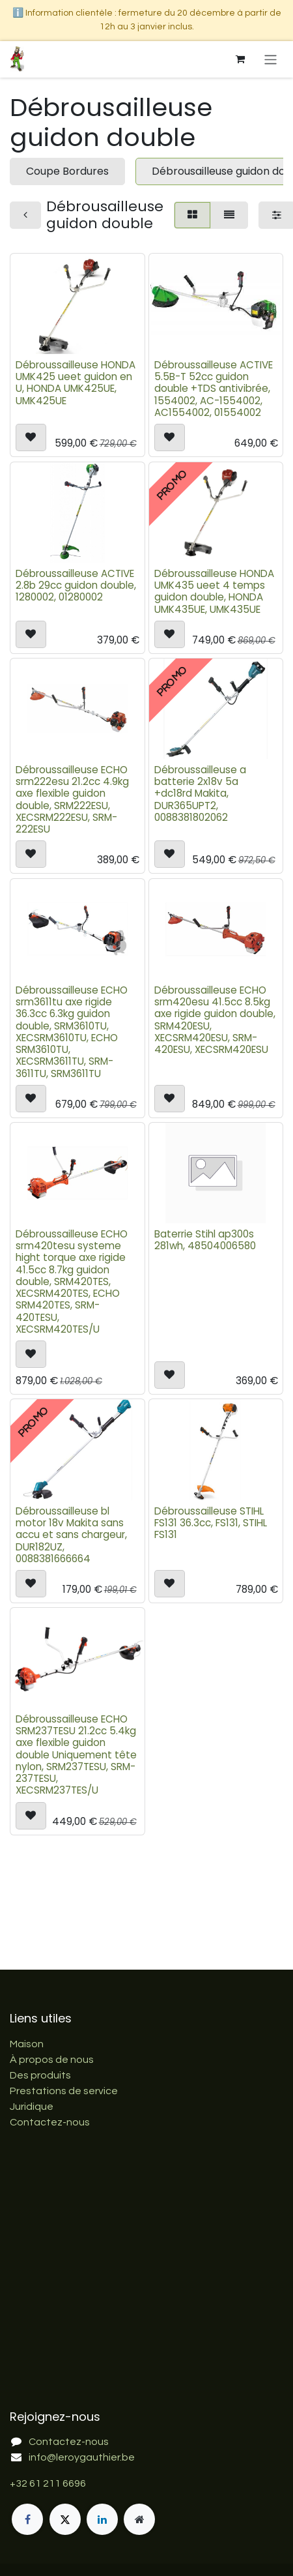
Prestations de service (64, 2091)
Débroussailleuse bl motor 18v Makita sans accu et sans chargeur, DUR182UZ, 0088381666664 (71, 1534)
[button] (31, 438)
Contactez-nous (50, 2122)
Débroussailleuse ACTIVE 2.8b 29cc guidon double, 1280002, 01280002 (76, 585)
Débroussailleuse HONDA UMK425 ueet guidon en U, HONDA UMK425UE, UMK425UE (75, 382)
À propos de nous (52, 2059)
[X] (65, 2519)
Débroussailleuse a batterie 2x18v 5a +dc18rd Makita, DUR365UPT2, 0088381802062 (200, 793)
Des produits (40, 2075)
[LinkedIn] (102, 2519)
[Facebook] (27, 2519)
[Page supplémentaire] (139, 2519)
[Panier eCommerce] (240, 59)
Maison (27, 2044)
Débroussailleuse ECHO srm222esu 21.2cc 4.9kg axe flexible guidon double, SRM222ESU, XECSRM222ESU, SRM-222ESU (72, 799)
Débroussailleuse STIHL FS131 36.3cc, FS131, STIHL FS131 (210, 1522)
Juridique (31, 2106)
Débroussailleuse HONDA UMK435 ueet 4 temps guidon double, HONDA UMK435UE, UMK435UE (214, 591)
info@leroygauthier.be (82, 2457)
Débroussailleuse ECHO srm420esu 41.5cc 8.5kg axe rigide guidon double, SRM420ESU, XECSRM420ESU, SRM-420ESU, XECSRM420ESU (214, 1019)
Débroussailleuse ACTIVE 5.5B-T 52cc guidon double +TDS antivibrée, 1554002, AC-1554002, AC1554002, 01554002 (213, 388)
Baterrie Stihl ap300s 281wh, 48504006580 (205, 1239)
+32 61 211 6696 (48, 2483)
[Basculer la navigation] (270, 59)
